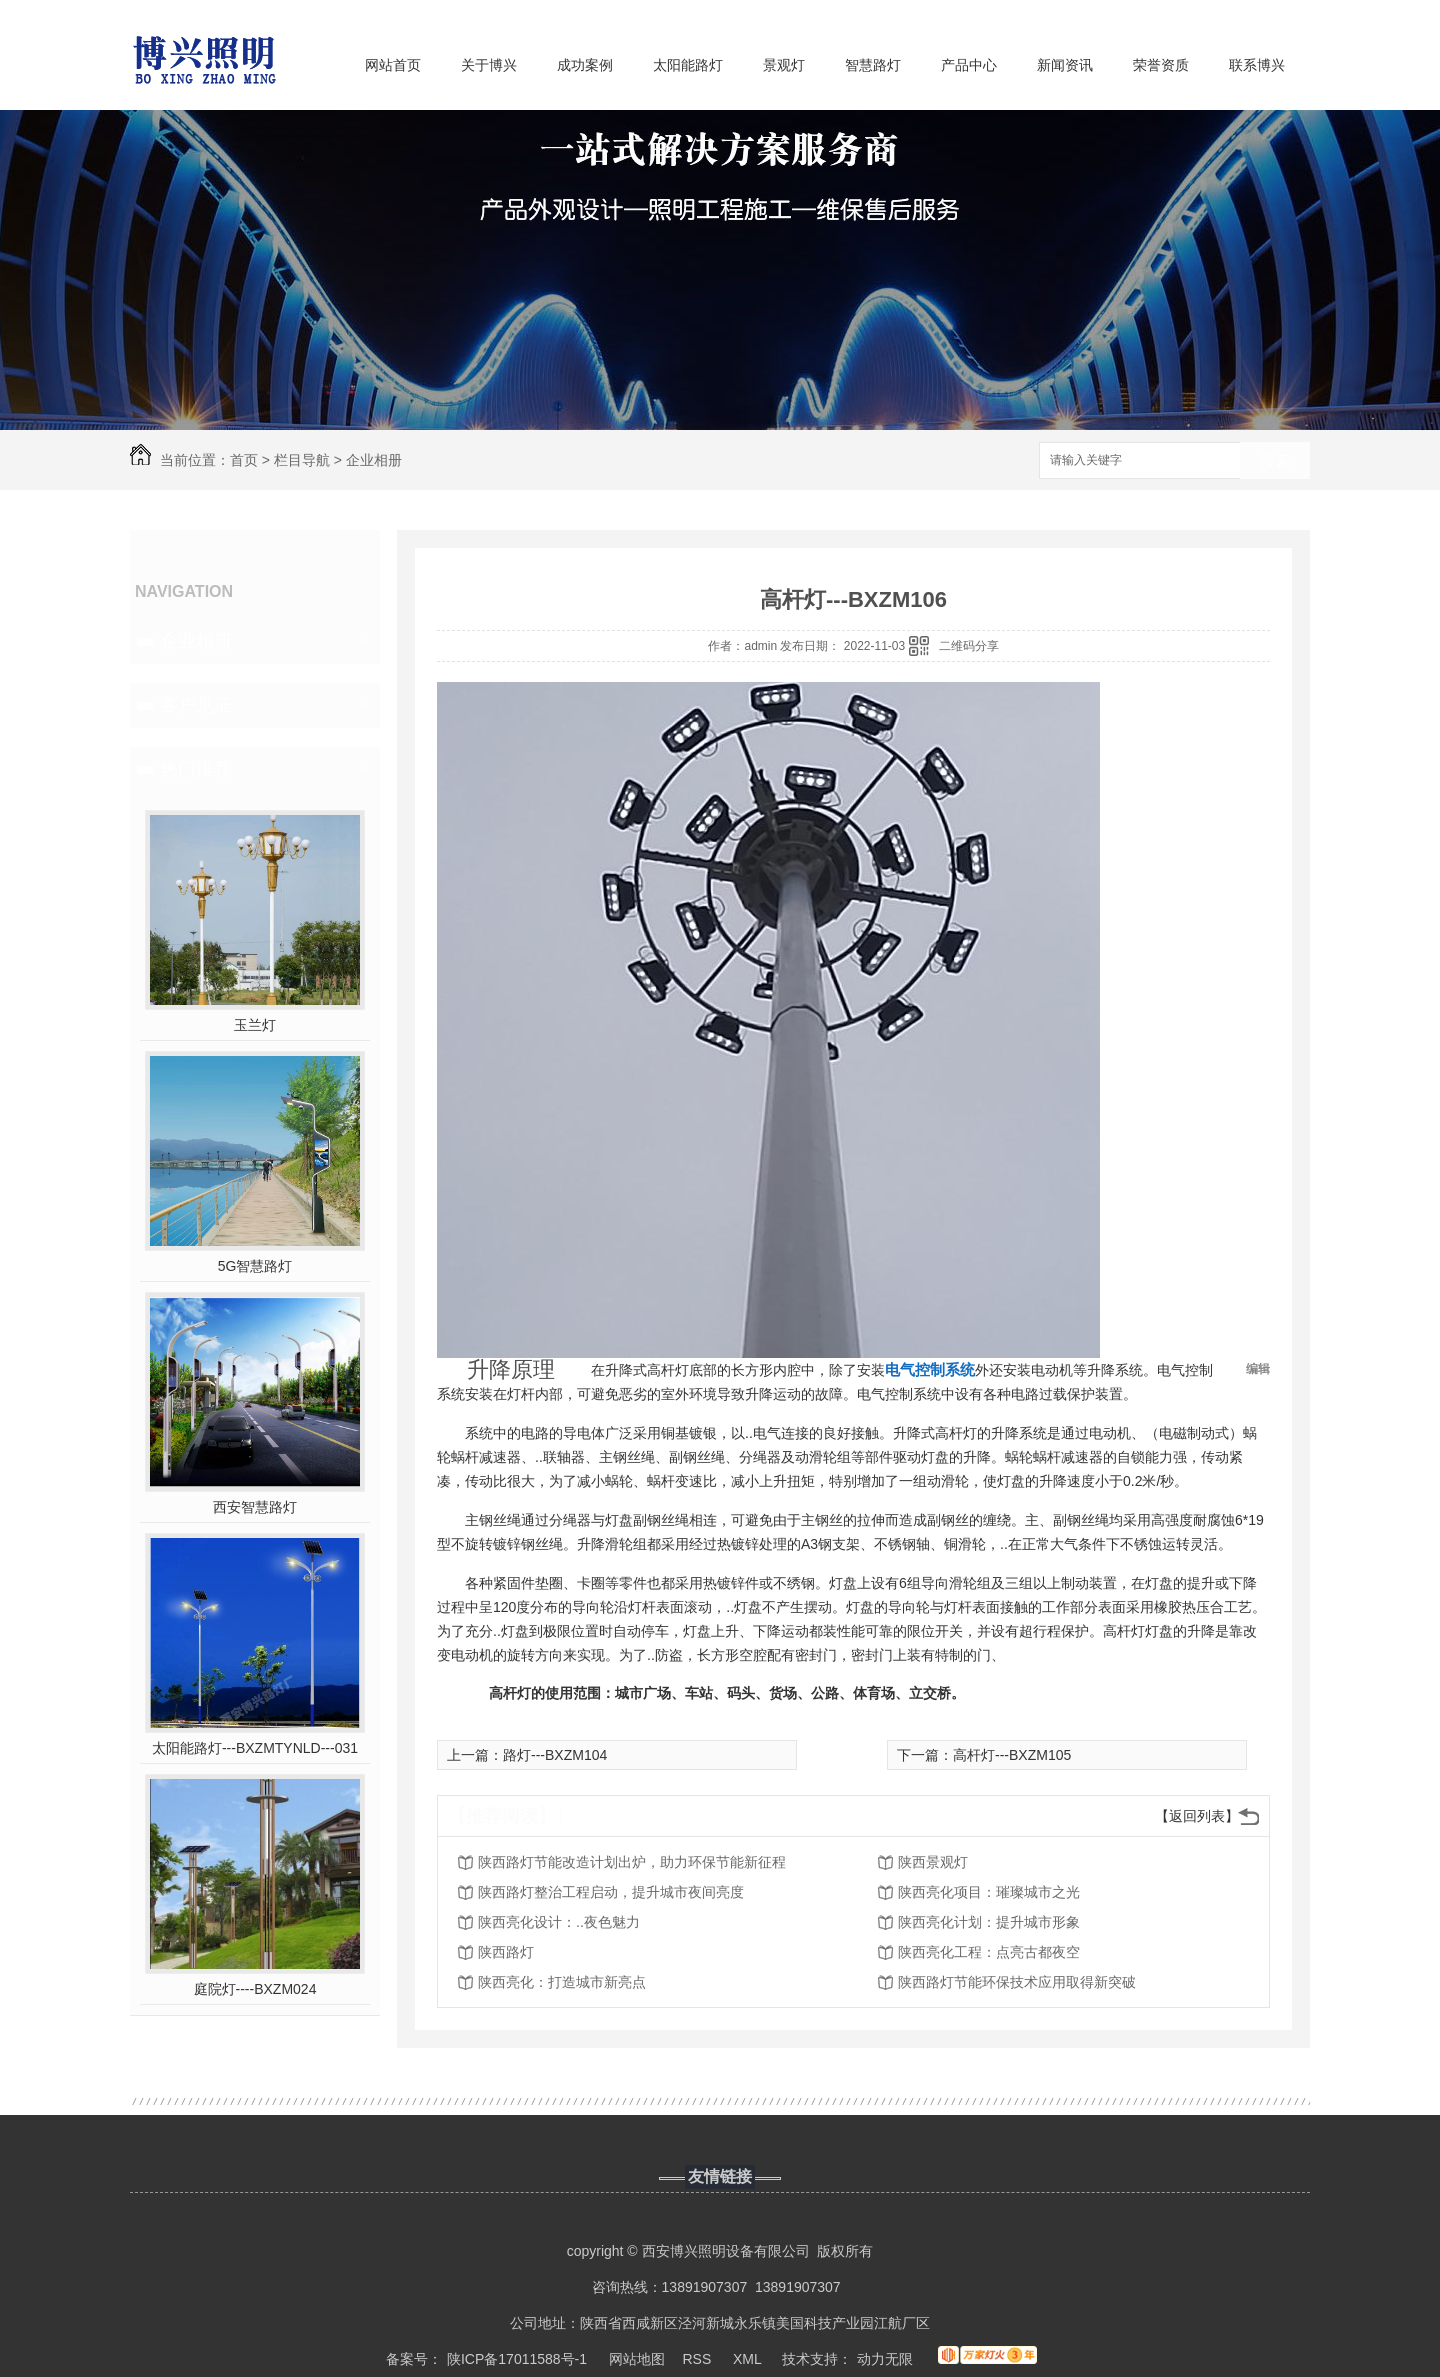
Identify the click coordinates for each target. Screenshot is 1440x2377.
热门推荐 (196, 769)
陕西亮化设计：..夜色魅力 (559, 1922)
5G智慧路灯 (255, 1266)
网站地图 (637, 2359)
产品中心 (969, 65)
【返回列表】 (1197, 1816)
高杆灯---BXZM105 (1012, 1755)
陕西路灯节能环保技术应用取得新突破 (1017, 1982)
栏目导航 (302, 460)
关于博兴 (489, 65)
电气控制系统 (930, 1369)
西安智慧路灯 (255, 1507)
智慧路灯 (873, 65)
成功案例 (585, 65)
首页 (244, 460)
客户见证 (196, 705)
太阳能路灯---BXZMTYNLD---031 (255, 1748)
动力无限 (885, 2359)
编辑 (1258, 1369)
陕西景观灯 (933, 1862)
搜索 (1275, 461)
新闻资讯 (1065, 65)
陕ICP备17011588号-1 (517, 2359)
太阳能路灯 (688, 65)
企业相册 (374, 460)
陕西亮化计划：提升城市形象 (989, 1922)
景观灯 (784, 65)
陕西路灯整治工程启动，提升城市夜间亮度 (611, 1892)
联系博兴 (1257, 65)
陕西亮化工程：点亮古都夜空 (989, 1952)
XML (749, 2359)
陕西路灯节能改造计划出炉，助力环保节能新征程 (632, 1862)
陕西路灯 (506, 1952)
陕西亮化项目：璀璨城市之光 (989, 1892)
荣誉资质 (1161, 65)
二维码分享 (969, 646)
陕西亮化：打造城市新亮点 (562, 1982)
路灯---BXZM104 (555, 1755)
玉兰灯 (255, 1025)
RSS (699, 2359)
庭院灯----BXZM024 (255, 1989)
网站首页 (393, 65)
